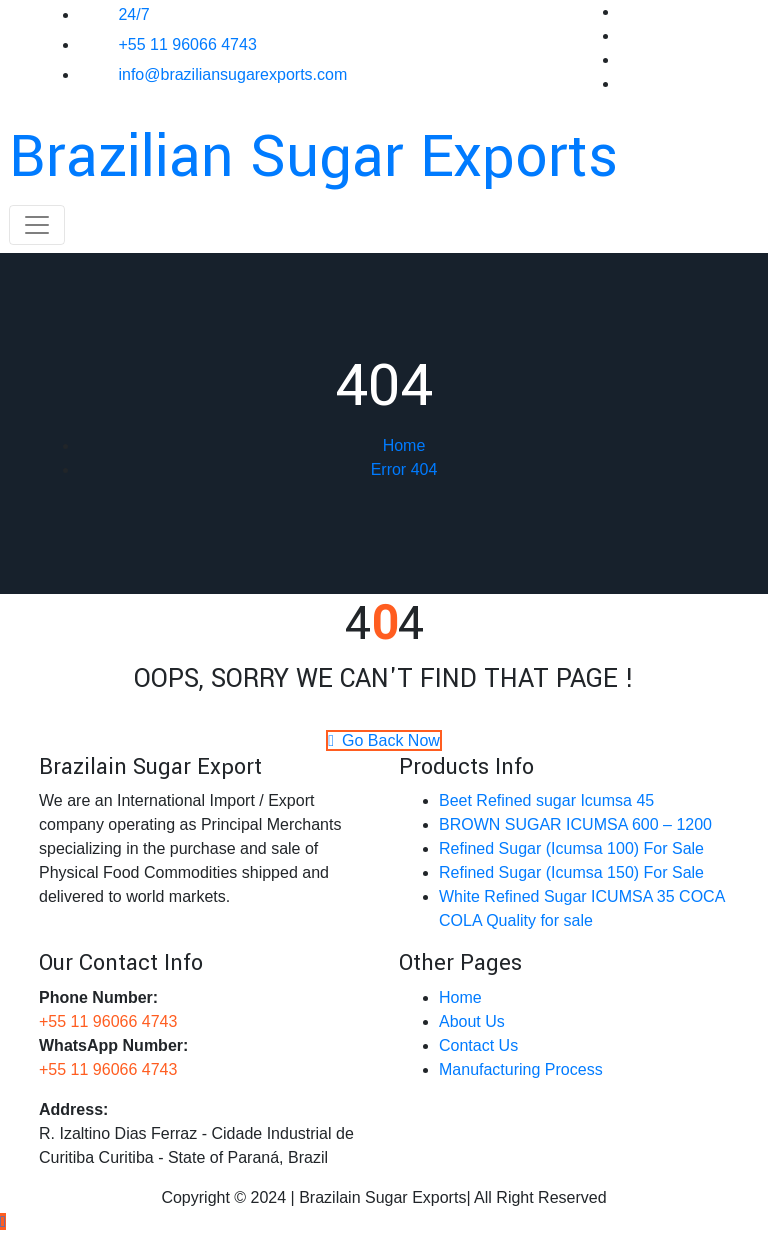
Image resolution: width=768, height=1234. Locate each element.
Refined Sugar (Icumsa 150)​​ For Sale (571, 872)
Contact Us (478, 1045)
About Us (472, 1021)
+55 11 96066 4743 (187, 44)
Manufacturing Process (521, 1069)
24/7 (133, 14)
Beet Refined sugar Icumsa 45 (546, 800)
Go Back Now (384, 740)
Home (404, 445)
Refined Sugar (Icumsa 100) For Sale (571, 848)
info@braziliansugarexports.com (232, 74)
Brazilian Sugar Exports (313, 157)
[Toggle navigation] (37, 225)
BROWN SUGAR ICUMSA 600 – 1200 (575, 824)
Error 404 (404, 469)
